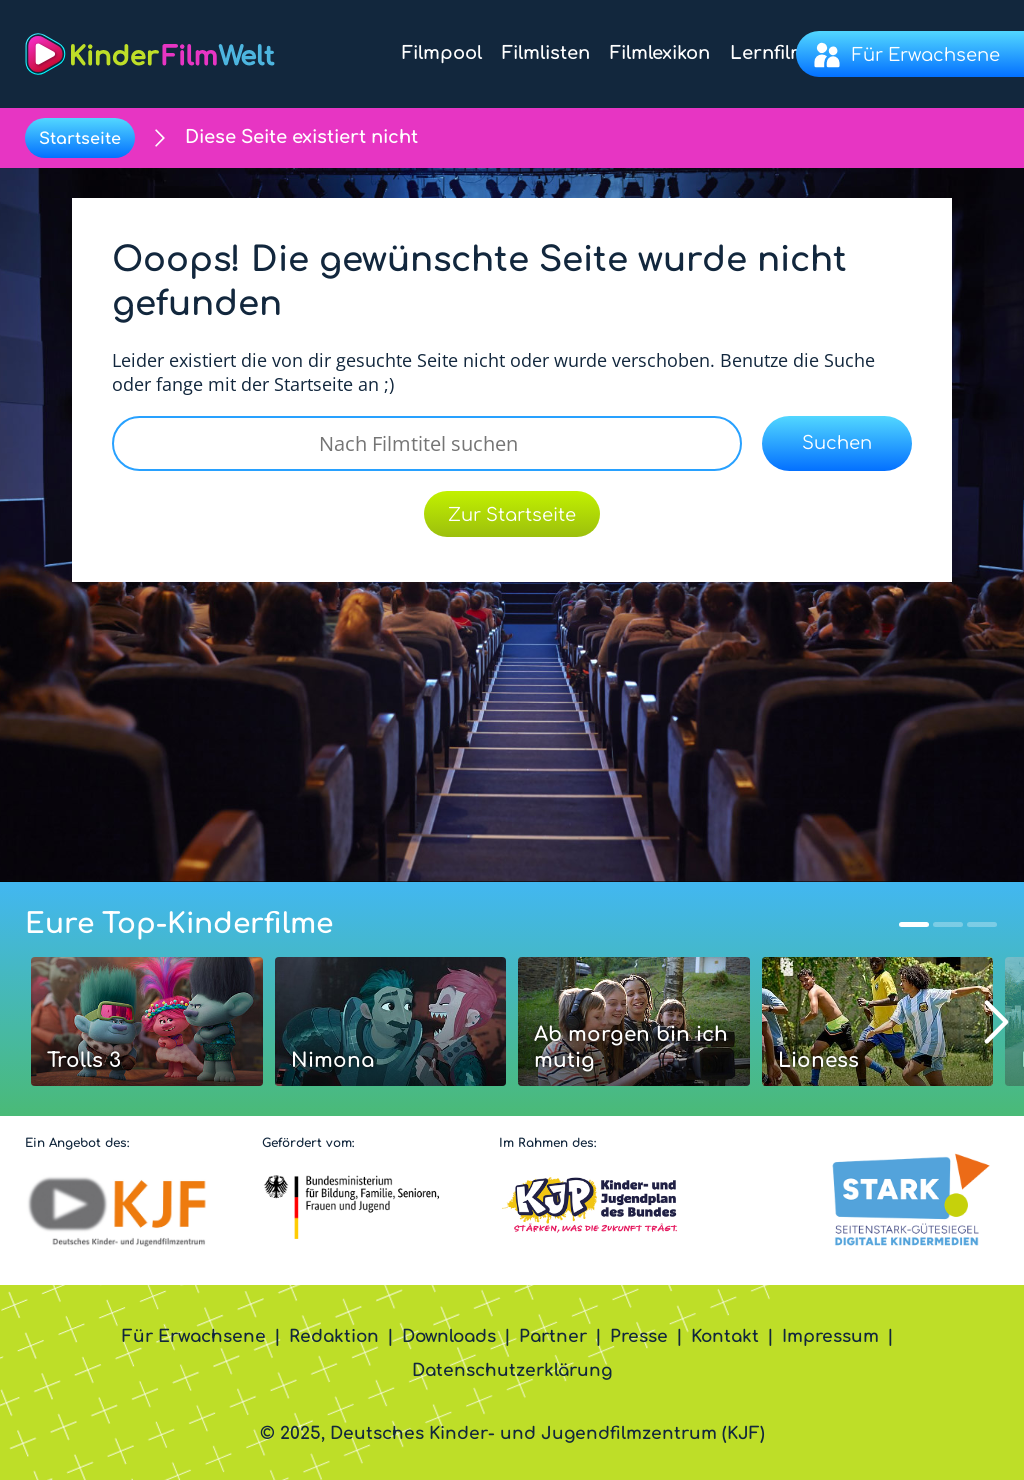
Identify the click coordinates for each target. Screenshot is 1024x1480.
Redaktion (334, 1336)
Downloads (449, 1336)
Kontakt (725, 1336)
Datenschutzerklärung (512, 1370)
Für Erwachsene (194, 1336)
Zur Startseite (512, 515)
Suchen (837, 443)
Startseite (80, 139)
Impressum (830, 1336)
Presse (639, 1336)
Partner (553, 1336)
